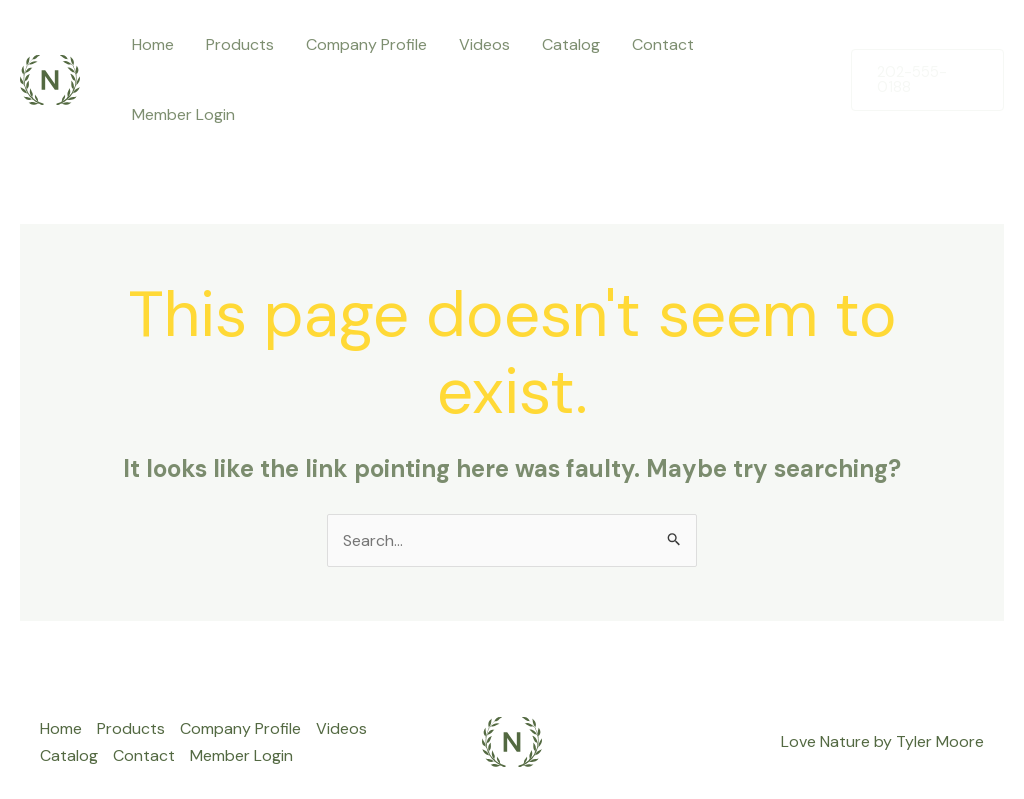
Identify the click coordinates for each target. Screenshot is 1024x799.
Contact (663, 44)
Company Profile (366, 44)
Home (153, 44)
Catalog (571, 44)
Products (240, 44)
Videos (484, 44)
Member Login (183, 114)
